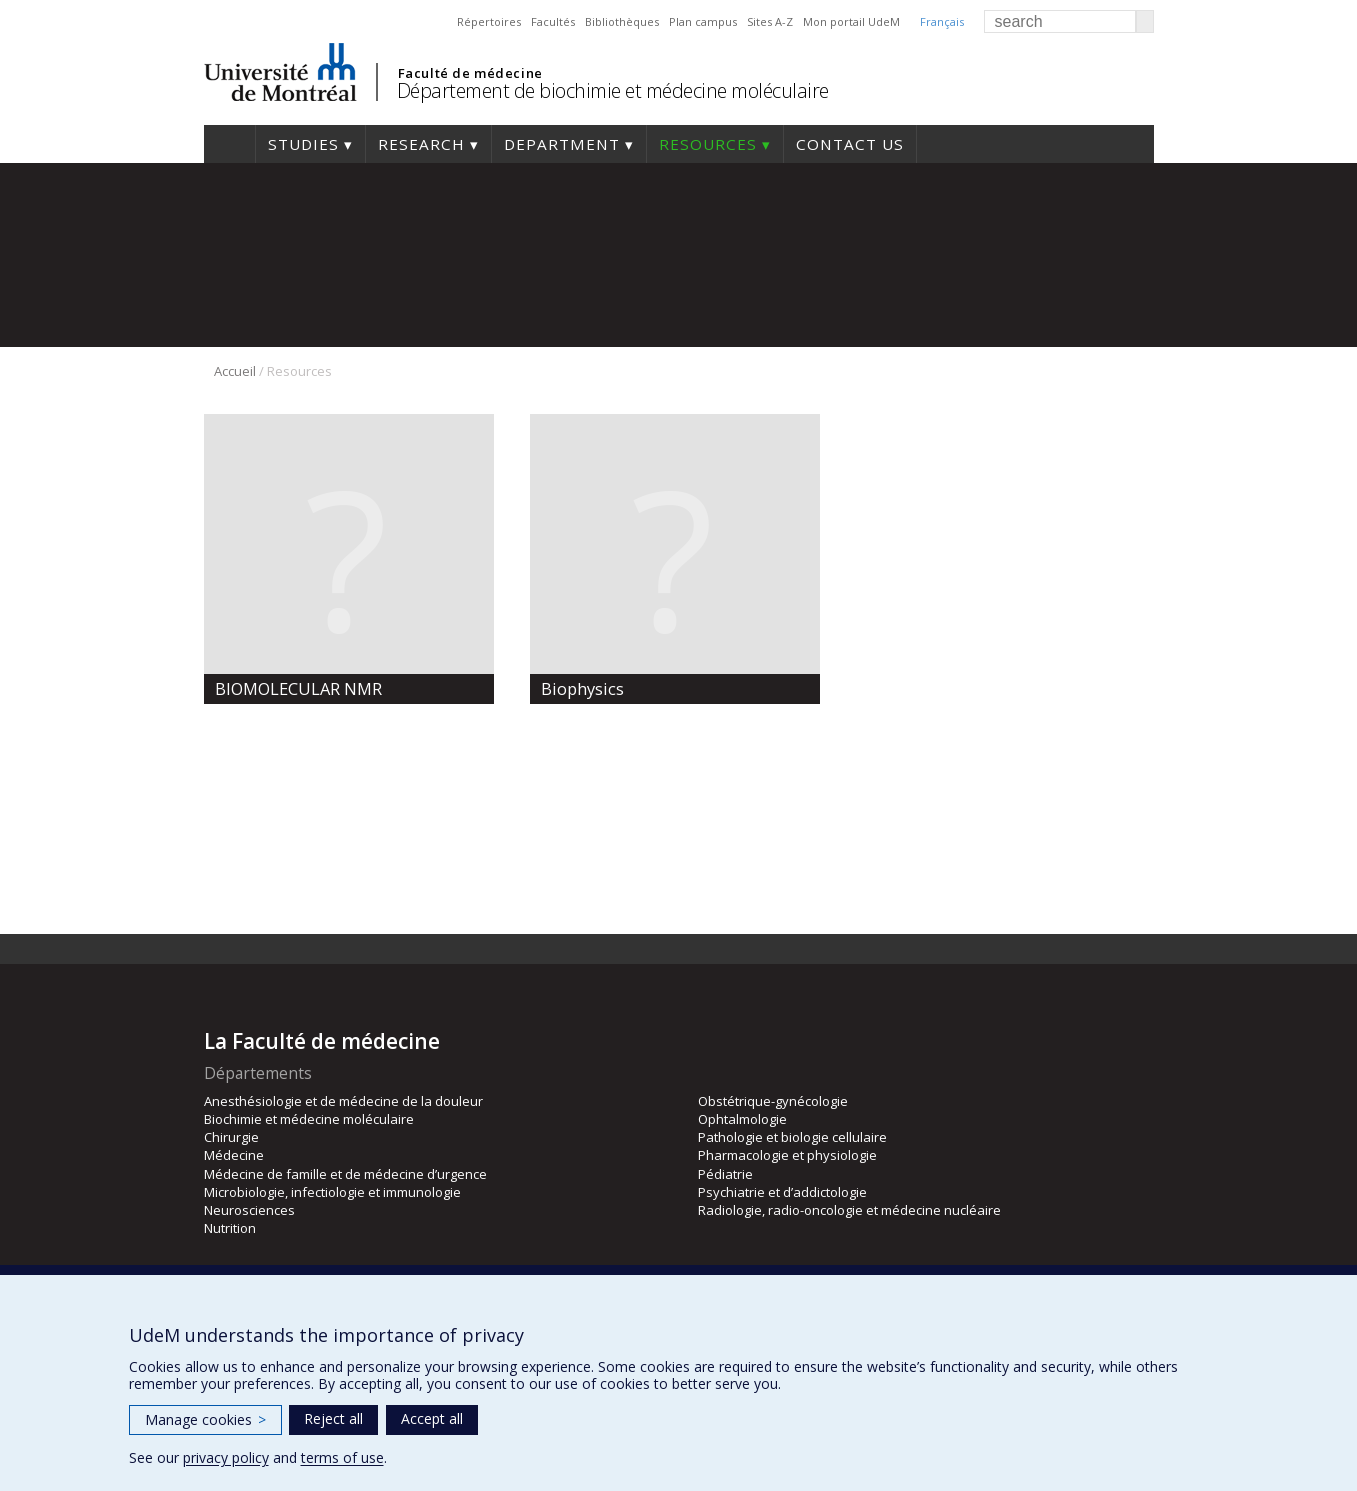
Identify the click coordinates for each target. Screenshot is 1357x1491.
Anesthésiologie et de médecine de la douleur (343, 1101)
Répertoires (489, 21)
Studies (303, 144)
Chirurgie (231, 1137)
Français (942, 21)
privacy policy (226, 1457)
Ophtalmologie (742, 1119)
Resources (708, 144)
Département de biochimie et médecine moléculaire (613, 90)
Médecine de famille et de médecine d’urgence (345, 1174)
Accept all (432, 1418)
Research (421, 144)
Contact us (850, 144)
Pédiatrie (725, 1174)
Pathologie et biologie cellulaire (792, 1137)
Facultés (553, 21)
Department (562, 144)
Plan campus (703, 21)
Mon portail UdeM (851, 21)
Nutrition (230, 1228)
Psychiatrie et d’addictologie (782, 1192)
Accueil (235, 371)
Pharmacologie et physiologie (787, 1155)
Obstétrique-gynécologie (773, 1101)
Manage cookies (205, 1419)
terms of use (342, 1457)
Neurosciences (249, 1210)
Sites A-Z (770, 21)
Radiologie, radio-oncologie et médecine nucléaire (849, 1210)
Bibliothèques (622, 21)
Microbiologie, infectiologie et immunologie (332, 1192)
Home (229, 144)
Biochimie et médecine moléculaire (309, 1119)
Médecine (234, 1155)
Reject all (333, 1418)
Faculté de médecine (470, 73)
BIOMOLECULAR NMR (298, 688)
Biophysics (582, 688)
